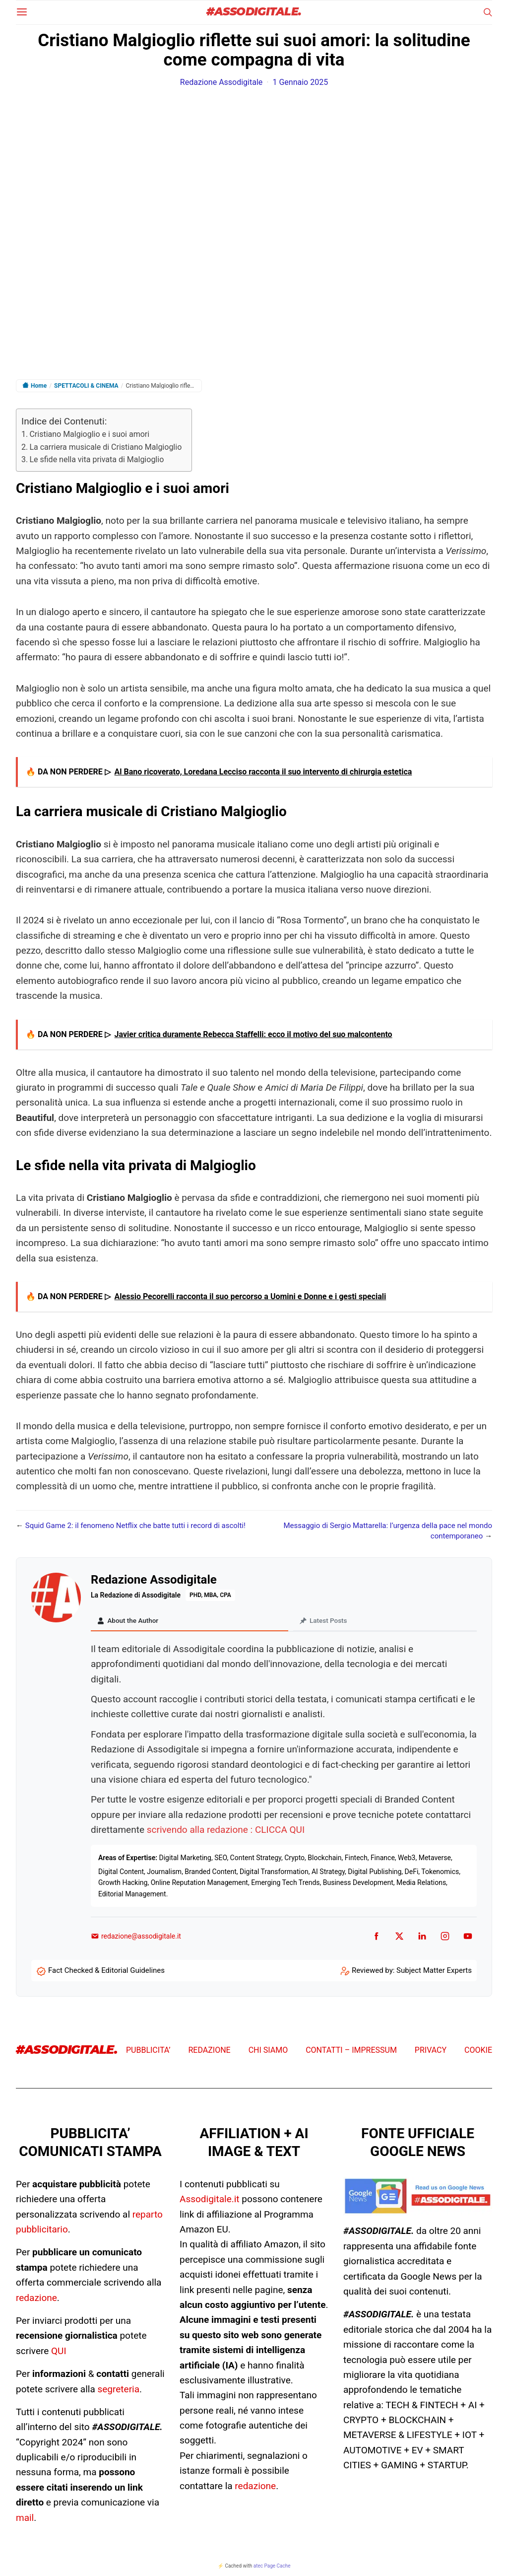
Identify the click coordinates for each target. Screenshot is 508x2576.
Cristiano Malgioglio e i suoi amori (89, 434)
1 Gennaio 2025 (300, 82)
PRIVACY (430, 2051)
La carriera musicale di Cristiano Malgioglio (105, 447)
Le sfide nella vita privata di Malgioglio (96, 459)
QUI (58, 2352)
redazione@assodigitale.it (136, 1938)
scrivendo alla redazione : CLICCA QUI (226, 1831)
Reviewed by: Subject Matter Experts (412, 1971)
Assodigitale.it (210, 2200)
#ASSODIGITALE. (253, 12)
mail (25, 2519)
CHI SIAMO (268, 2051)
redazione (36, 2298)
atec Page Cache (272, 2567)
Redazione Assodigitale (221, 82)
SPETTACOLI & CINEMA (86, 386)
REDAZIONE (209, 2051)
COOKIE (478, 2051)
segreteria (118, 2390)
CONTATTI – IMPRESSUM (351, 2051)
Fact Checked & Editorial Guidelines (106, 1971)
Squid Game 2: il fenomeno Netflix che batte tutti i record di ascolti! (135, 1525)
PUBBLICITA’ (148, 2051)
